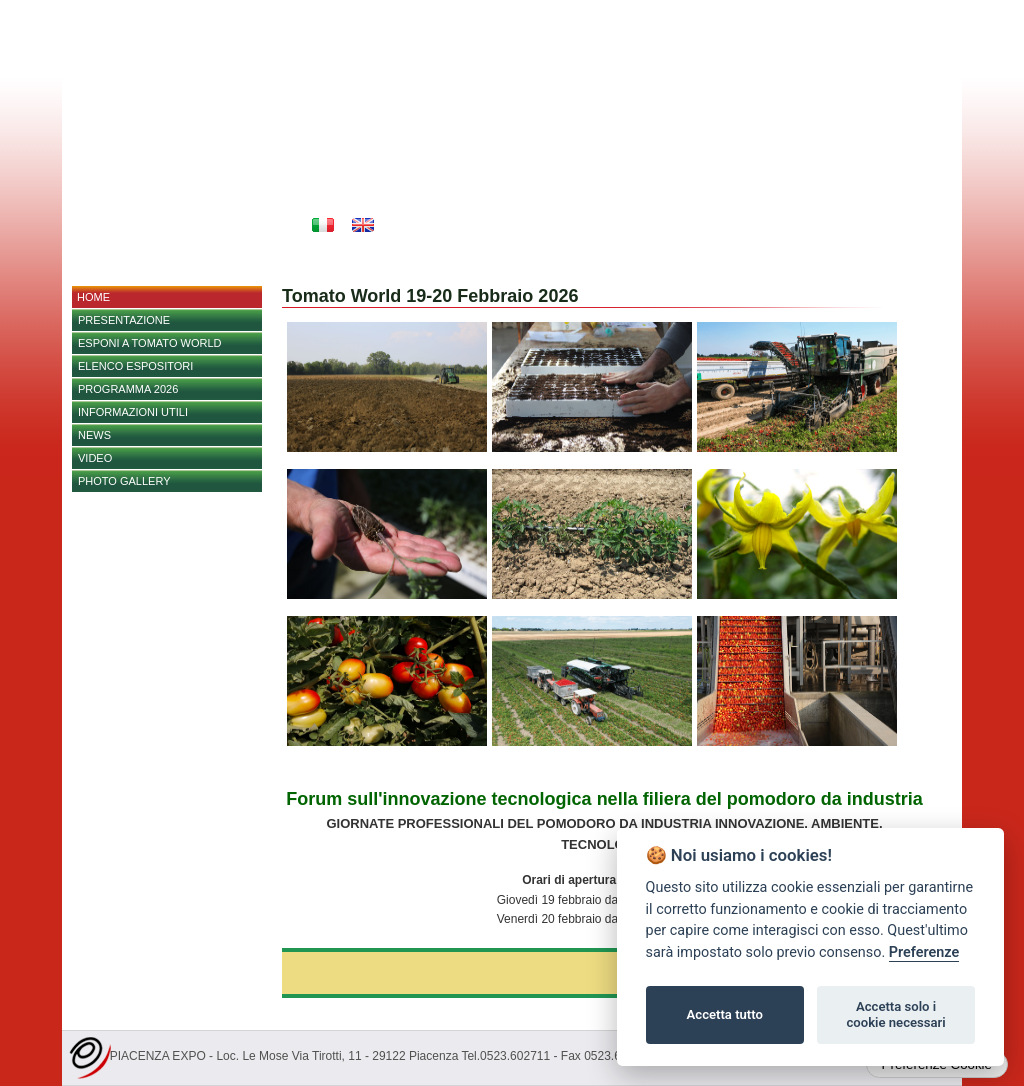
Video (95, 458)
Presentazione (124, 320)
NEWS (94, 435)
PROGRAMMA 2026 (128, 389)
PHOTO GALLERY (124, 481)
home (93, 297)
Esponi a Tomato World (149, 343)
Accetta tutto (725, 1014)
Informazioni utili (133, 412)
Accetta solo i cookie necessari (895, 1014)
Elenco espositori (135, 366)
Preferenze (924, 952)
